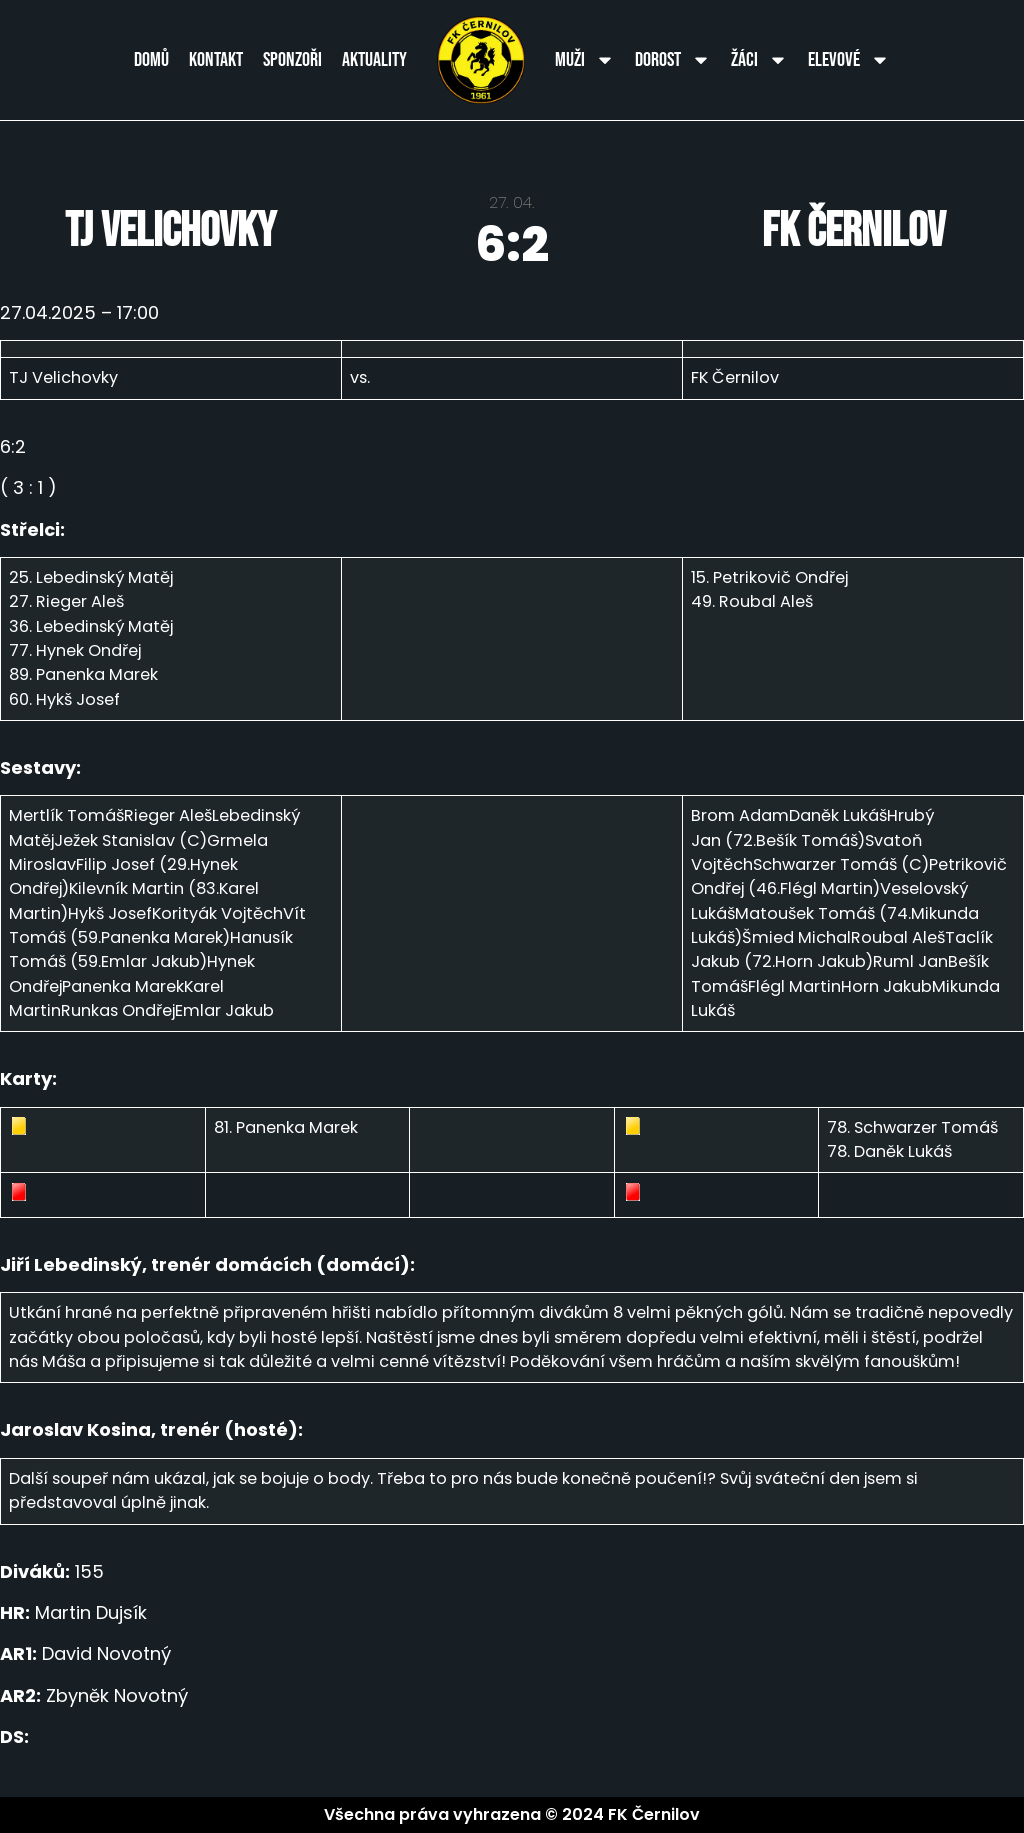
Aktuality (374, 60)
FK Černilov (853, 231)
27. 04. (511, 202)
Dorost (673, 60)
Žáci (759, 60)
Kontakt (216, 60)
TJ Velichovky (170, 231)
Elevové (849, 60)
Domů (151, 60)
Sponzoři (292, 60)
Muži (585, 60)
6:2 (512, 244)
